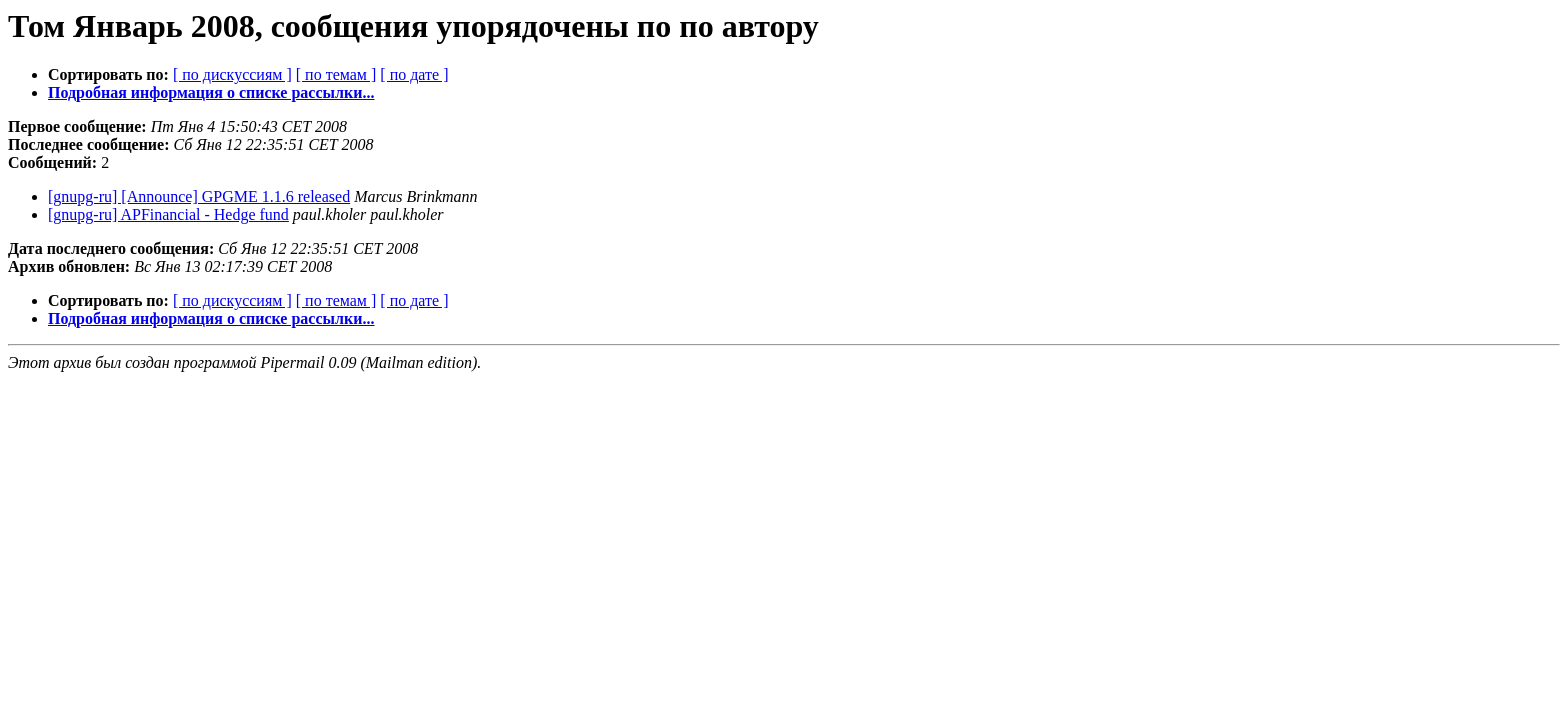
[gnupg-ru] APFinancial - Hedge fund (168, 214)
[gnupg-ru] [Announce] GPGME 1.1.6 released (199, 196)
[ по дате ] (414, 74)
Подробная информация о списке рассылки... (211, 92)
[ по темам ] (336, 74)
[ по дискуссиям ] (232, 74)
